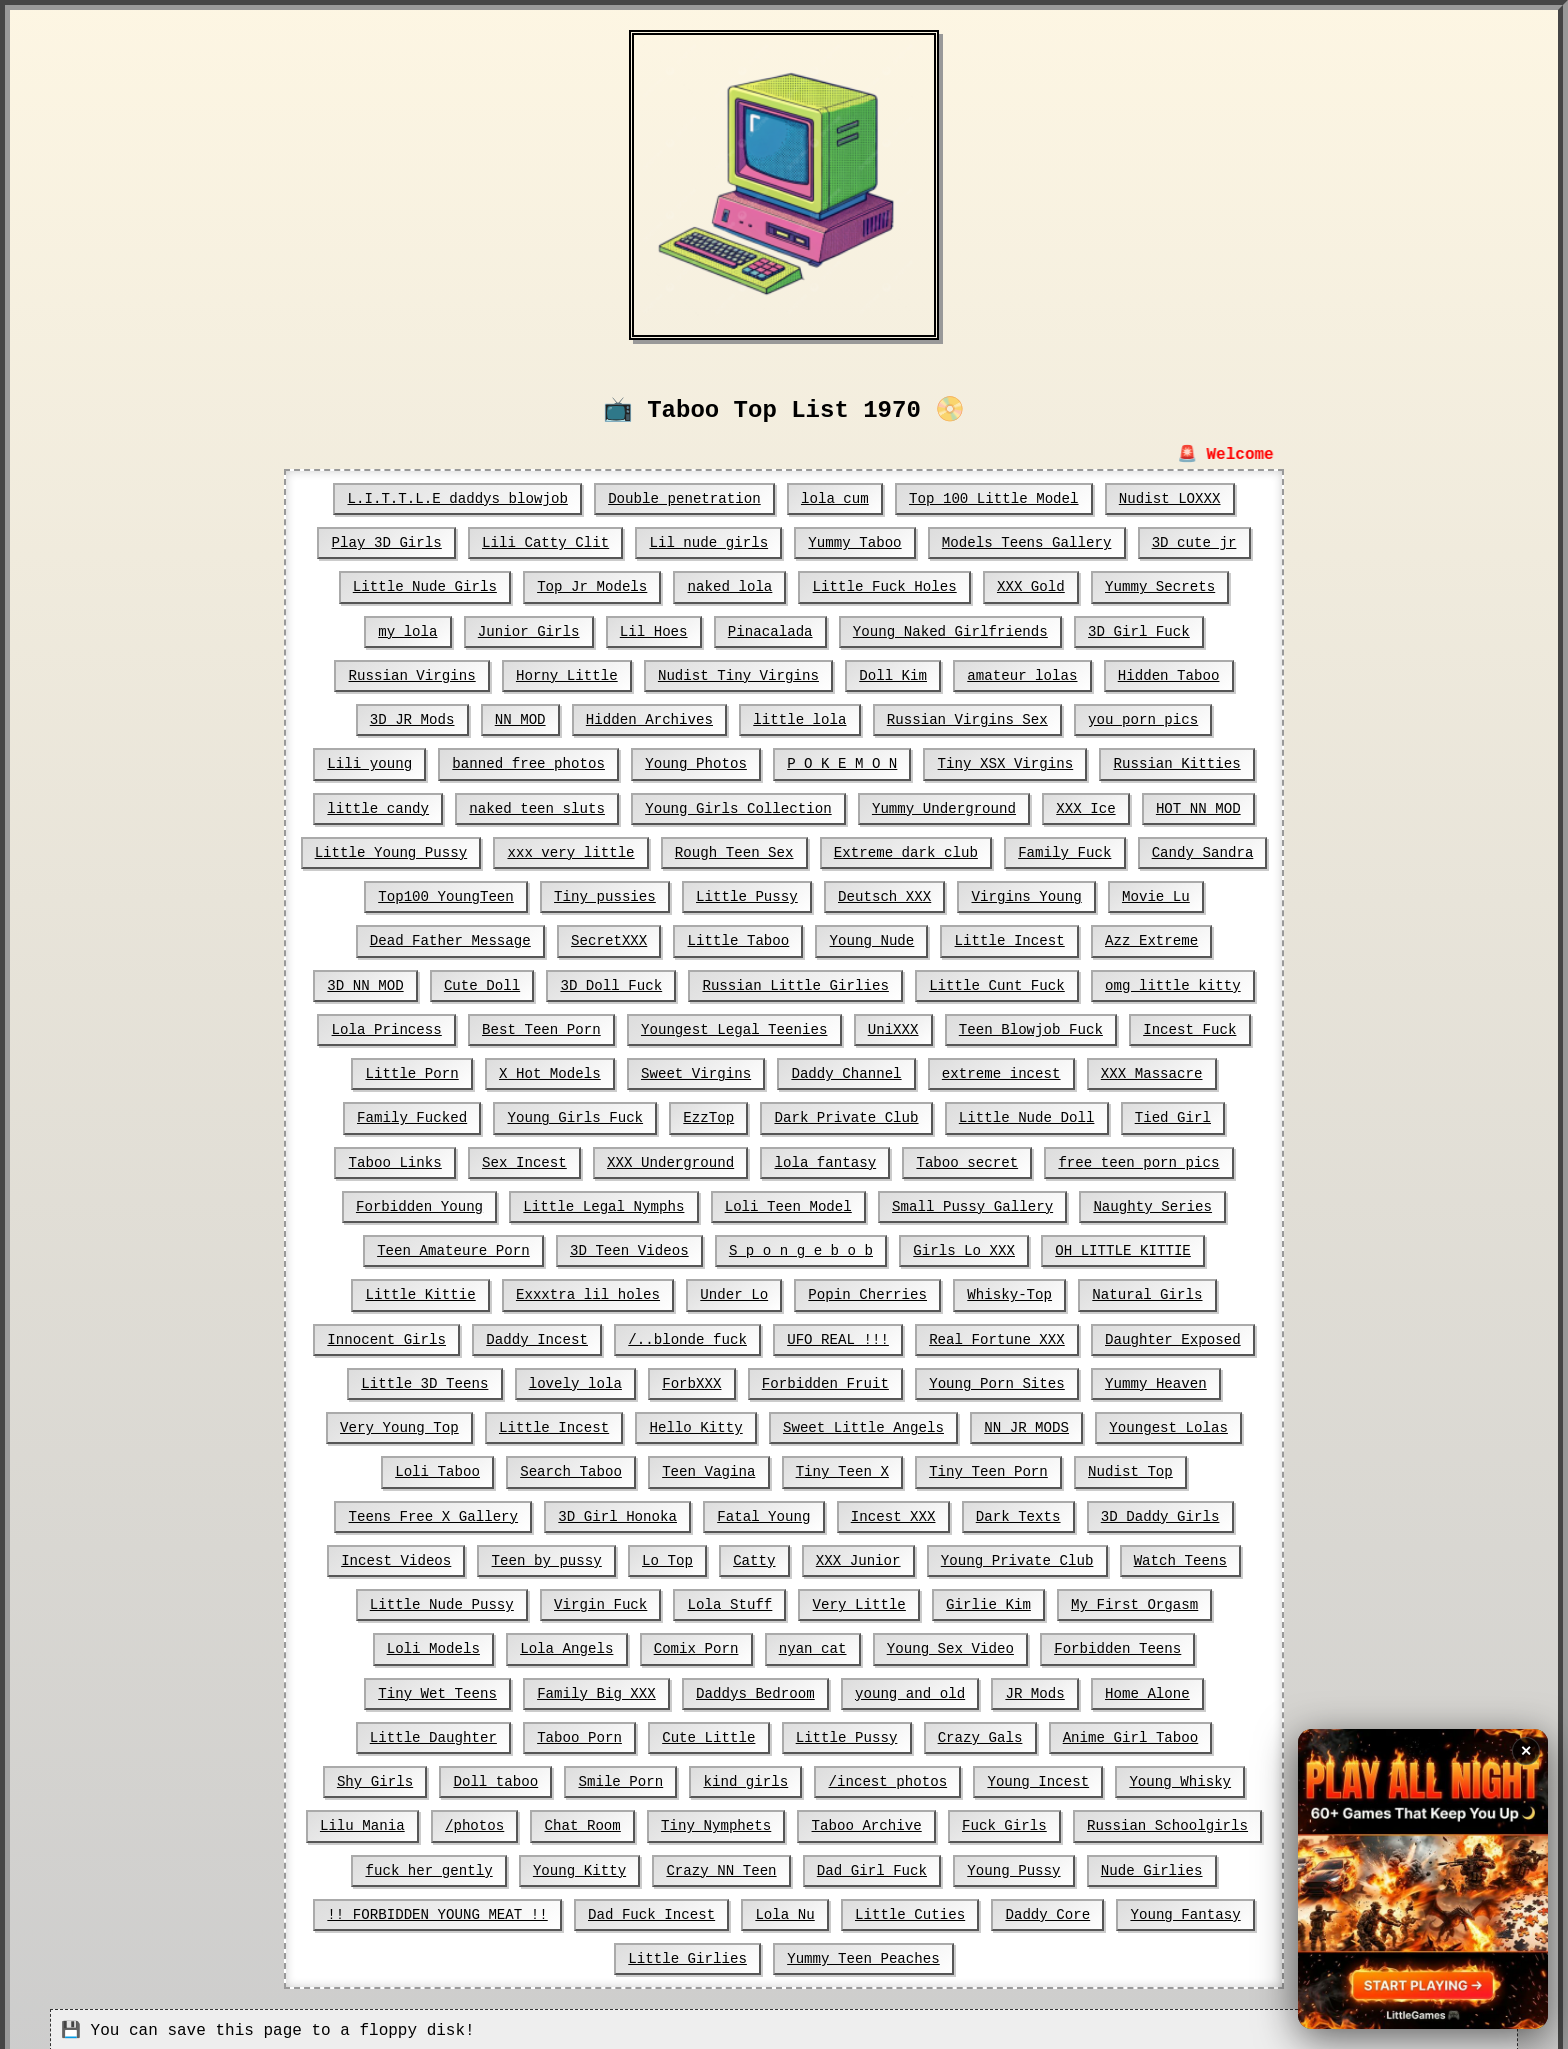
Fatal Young (585, 1511)
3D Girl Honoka (441, 1511)
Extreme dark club (904, 851)
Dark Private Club (705, 1115)
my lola (411, 631)
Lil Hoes (654, 631)
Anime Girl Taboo (672, 1731)
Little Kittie (1111, 1247)
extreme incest (859, 1071)
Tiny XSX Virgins (1003, 763)
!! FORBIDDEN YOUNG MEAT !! (863, 1863)
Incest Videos (1131, 1511)
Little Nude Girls (427, 587)
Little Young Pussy (394, 851)
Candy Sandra (1199, 851)
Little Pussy (747, 895)
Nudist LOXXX (1166, 499)
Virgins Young (1024, 895)
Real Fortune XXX (833, 1335)
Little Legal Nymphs (427, 1203)
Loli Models (1057, 1599)
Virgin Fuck (378, 1599)
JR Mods (664, 1687)
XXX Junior (692, 1555)
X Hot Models (411, 1071)
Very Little (635, 1599)
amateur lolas (1020, 675)
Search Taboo (406, 1467)
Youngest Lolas (1025, 1423)
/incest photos (400, 1775)
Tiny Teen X (676, 1467)
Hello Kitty (556, 1423)
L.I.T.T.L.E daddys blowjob (460, 499)
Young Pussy (526, 1863)
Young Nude (813, 939)
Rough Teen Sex (735, 851)
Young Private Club (849, 1555)
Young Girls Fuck (436, 1115)
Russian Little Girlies (663, 983)
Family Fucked (1152, 1071)
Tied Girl (1029, 1115)
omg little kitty (1037, 983)
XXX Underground (522, 1159)
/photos (933, 1775)
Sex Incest (377, 1159)
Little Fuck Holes (883, 587)
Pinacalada (770, 631)
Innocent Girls (1145, 1291)
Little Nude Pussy (1168, 1555)
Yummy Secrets (1156, 587)
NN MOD (522, 719)
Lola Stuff (507, 1599)
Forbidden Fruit (663, 1379)
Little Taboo (681, 939)
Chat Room (1041, 1775)
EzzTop (568, 1115)
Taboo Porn (1066, 1687)
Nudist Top (962, 1467)
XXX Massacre (1007, 1071)
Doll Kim (892, 675)
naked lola (730, 587)
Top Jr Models (593, 587)
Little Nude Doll (884, 1115)
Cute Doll (352, 983)
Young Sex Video (659, 1643)
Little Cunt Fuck (863, 983)
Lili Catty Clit (548, 543)
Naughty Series (971, 1203)
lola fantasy (675, 1159)
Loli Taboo (1165, 1423)
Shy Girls (818, 1731)
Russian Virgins (415, 675)
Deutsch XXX (884, 895)
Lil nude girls (710, 543)
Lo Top (502, 1555)
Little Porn (1178, 1027)
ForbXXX (530, 1379)
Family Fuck (1062, 851)
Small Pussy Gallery (793, 1203)
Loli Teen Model (610, 1203)
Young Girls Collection (738, 807)
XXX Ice (1083, 807)
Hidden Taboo (1165, 675)
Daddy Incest (377, 1335)
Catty (589, 1555)
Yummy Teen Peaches (1073, 1907)
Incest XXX (714, 1511)
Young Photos (696, 763)
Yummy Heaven (991, 1379)
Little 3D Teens (1178, 1335)
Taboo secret (816, 1159)
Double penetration (685, 499)
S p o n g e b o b (630, 1247)
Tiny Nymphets (1172, 1775)
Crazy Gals (523, 1731)
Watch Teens (1011, 1555)
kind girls (1185, 1731)
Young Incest (548, 1775)
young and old (540, 1687)
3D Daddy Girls (979, 1511)
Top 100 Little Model (992, 499)
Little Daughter (921, 1687)
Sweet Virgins (555, 1071)
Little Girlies (900, 1907)
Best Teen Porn (403, 1027)
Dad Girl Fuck (385, 1863)
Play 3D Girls (389, 543)
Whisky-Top (854, 1291)
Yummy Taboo (854, 543)
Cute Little (1194, 1687)
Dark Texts (838, 1511)
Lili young (373, 763)
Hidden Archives (651, 719)
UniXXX (751, 1027)
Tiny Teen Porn (821, 1467)
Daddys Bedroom (387, 1687)
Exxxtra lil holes (436, 1291)
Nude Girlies (663, 1863)
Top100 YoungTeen (449, 895)
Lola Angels (1189, 1599)
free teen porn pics (987, 1159)
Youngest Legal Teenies (593, 1027)
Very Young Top (1140, 1379)
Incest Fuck (1045, 1027)
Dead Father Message (395, 939)
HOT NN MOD (1195, 807)
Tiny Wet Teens (987, 1643)
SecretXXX (553, 939)
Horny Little (568, 675)
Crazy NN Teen (1169, 1819)
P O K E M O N (841, 763)
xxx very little (573, 851)
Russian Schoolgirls (697, 1819)
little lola (800, 719)
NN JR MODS (884, 1423)
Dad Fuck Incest (1075, 1863)
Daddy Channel (705, 1071)
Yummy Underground (942, 807)
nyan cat (522, 1643)
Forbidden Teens (825, 1643)
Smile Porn (1061, 1731)
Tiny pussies (606, 895)
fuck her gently (880, 1819)
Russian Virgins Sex (966, 719)
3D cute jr (1191, 543)
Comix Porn (407, 1643)
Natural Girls (990, 1291)
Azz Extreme (1091, 939)
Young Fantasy (746, 1907)
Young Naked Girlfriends (948, 631)
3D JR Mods (415, 719)
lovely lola (415, 1379)
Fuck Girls (535, 1819)
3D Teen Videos (461, 1247)
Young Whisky (689, 1775)
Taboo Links (1153, 1115)
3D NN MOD (1215, 939)
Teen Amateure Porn (1145, 1203)
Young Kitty (1029, 1819)
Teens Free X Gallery (1128, 1467)
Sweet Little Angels (722, 1423)
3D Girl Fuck (1136, 631)
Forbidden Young (1170, 1159)
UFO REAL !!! (675, 1335)
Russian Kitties (1174, 763)
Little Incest (949, 939)
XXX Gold (1028, 587)
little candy (381, 807)
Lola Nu (1207, 1863)
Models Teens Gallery (1025, 543)
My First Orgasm (908, 1599)
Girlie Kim (763, 1599)
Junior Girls (530, 631)
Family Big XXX (1145, 1643)
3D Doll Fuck (480, 983)
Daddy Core (610, 1907)
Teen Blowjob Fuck (888, 1027)
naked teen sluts (539, 807)
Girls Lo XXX (792, 1247)
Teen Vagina (543, 1467)
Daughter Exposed (1008, 1335)
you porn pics (1140, 719)
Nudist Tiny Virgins (739, 675)
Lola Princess (1198, 983)
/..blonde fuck (527, 1335)
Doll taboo (937, 1731)
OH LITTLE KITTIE (950, 1247)
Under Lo (581, 1291)
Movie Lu (1152, 895)
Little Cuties (472, 1907)
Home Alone (776, 1687)
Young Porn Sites (833, 1379)
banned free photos (530, 763)
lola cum (834, 499)
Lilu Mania (822, 1775)
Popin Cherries (714, 1291)
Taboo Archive (398, 1819)
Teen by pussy (382, 1555)
